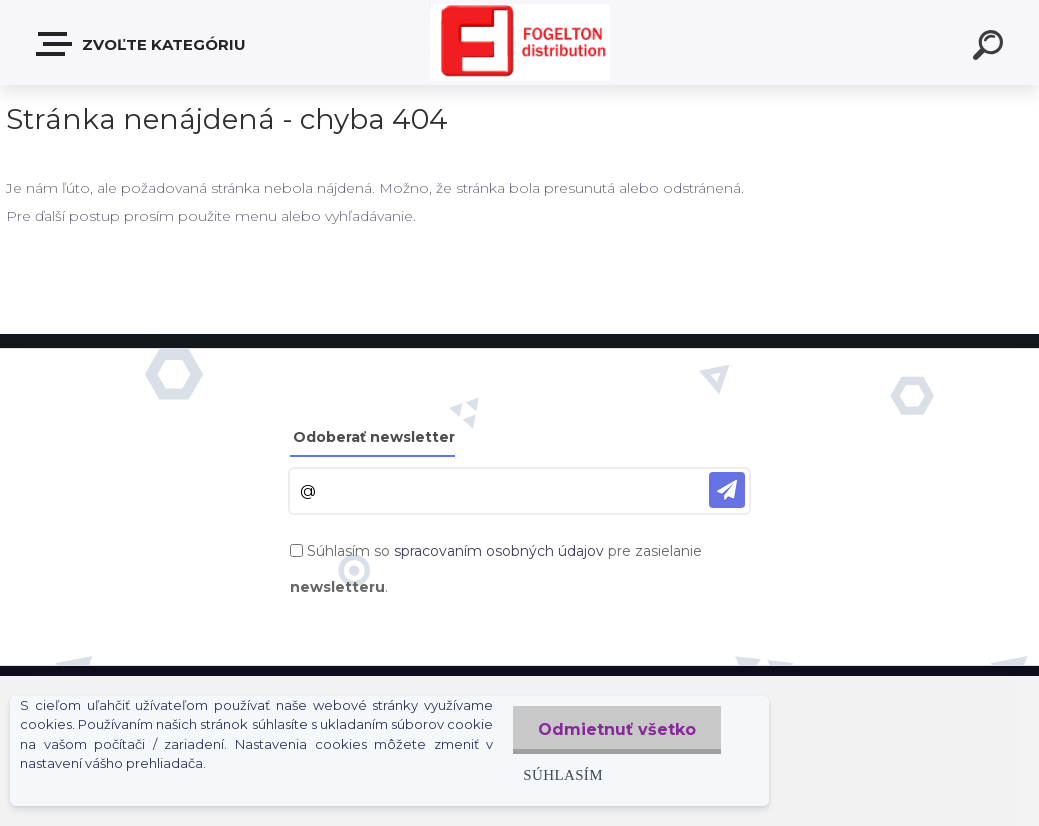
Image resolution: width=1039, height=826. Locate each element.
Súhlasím (563, 774)
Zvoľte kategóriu (142, 44)
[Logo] (520, 42)
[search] (991, 48)
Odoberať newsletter (374, 437)
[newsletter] (727, 490)
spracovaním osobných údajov (499, 551)
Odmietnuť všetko (617, 729)
